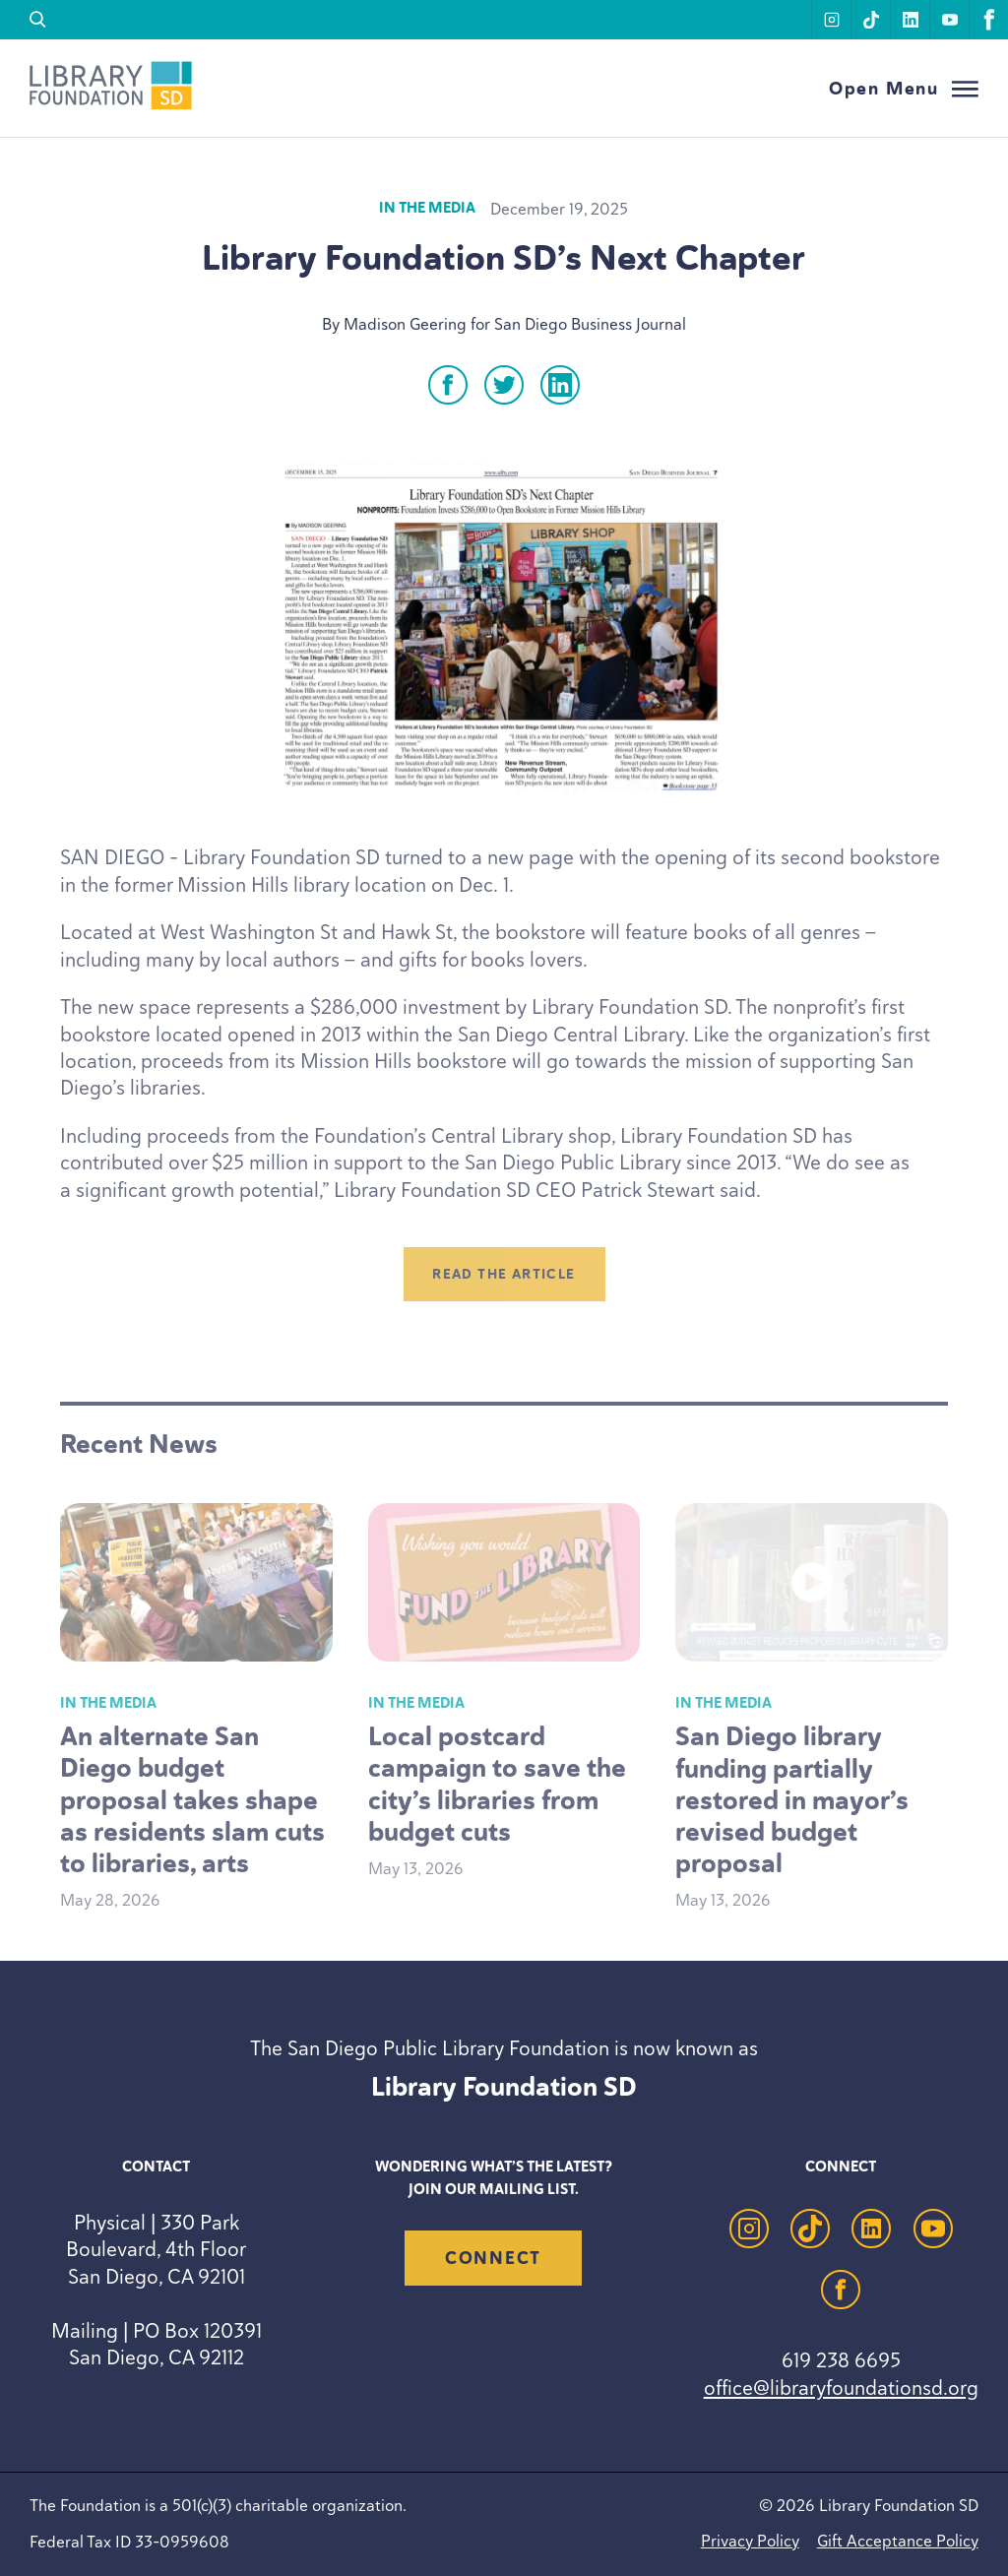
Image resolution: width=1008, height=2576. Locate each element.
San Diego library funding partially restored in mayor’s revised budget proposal (792, 1799)
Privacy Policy (750, 2540)
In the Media (427, 208)
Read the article (503, 1274)
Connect (493, 2258)
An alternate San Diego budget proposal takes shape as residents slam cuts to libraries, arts (192, 1799)
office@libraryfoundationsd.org (841, 2387)
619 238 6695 (841, 2360)
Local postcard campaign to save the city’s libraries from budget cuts (497, 1784)
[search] (38, 20)
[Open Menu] (903, 89)
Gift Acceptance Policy (897, 2540)
